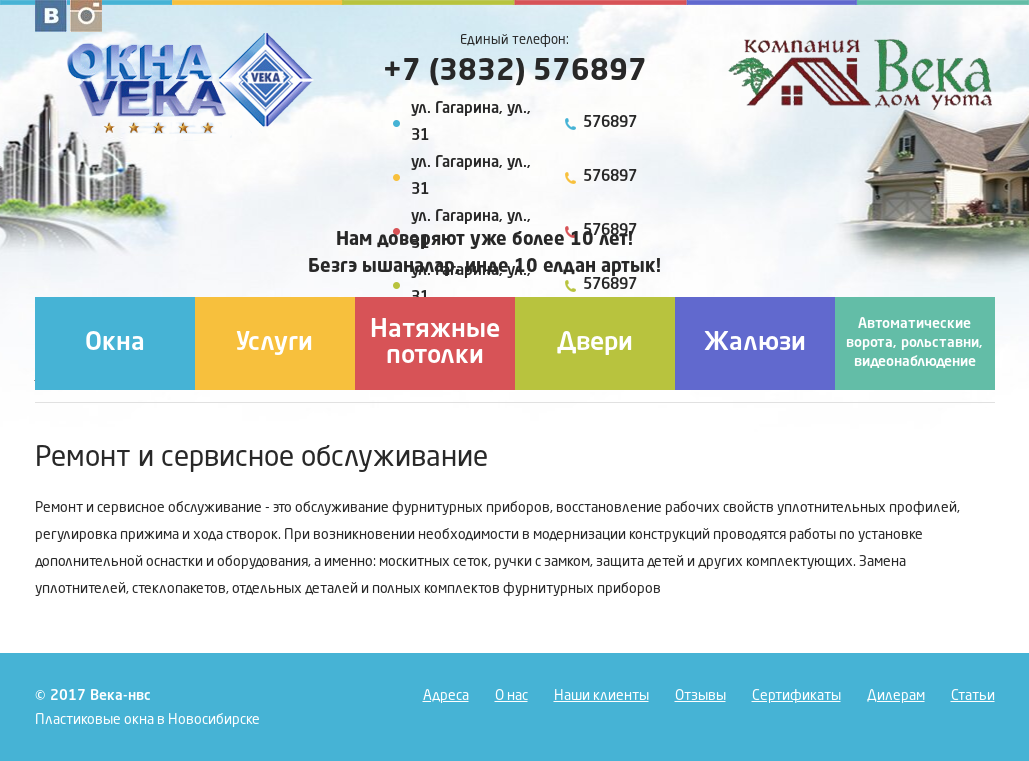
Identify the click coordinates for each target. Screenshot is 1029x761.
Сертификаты (796, 696)
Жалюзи (755, 343)
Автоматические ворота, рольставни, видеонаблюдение (914, 343)
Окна (115, 343)
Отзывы (700, 696)
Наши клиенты (601, 696)
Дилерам (896, 696)
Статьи (973, 696)
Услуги (274, 343)
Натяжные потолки (435, 343)
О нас (511, 696)
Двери (595, 343)
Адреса (446, 696)
